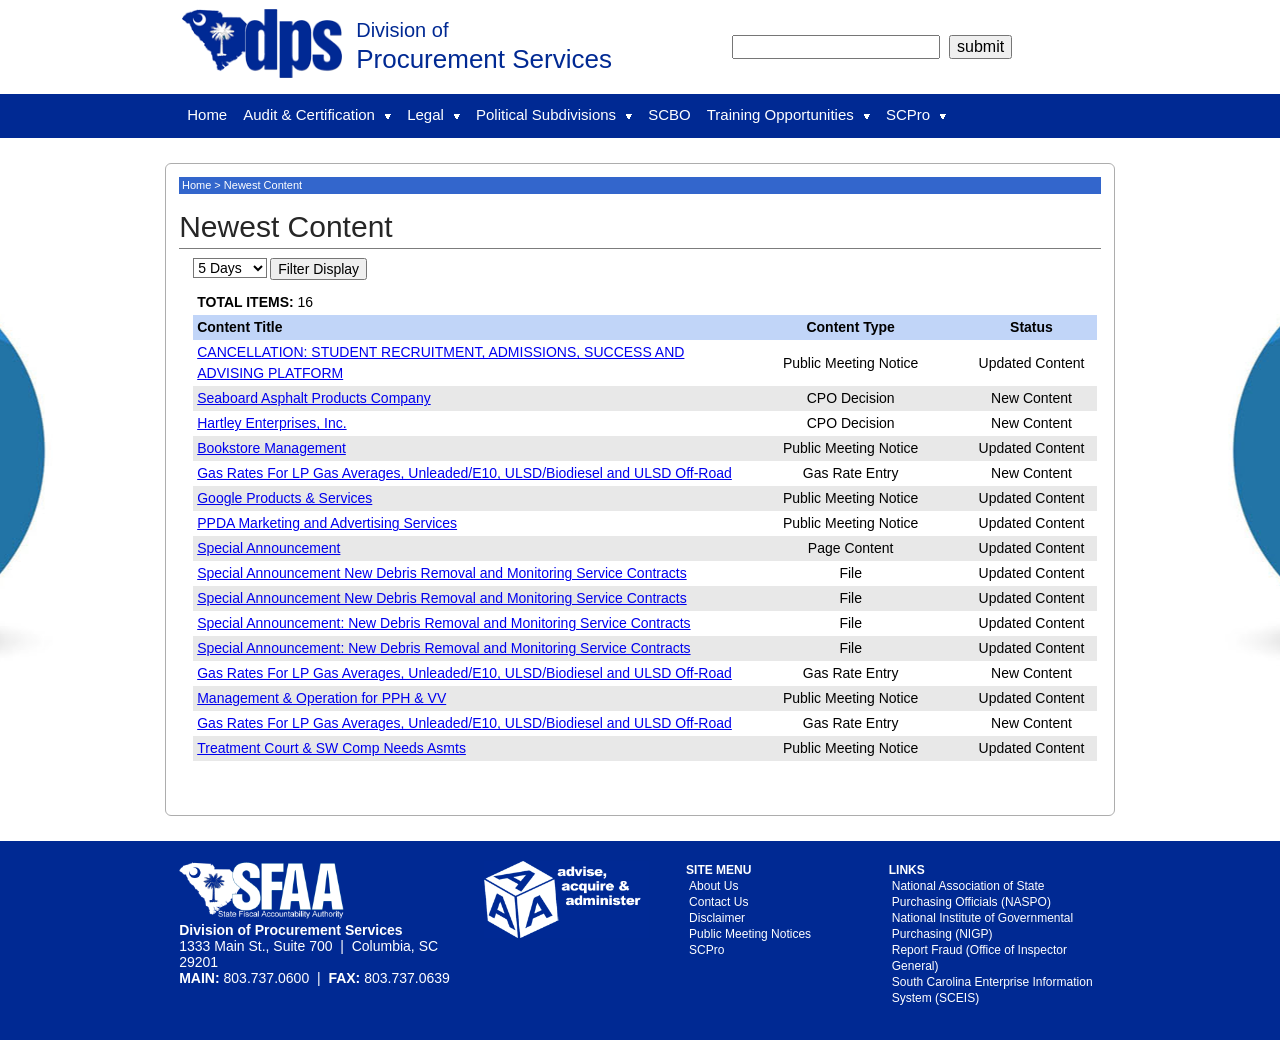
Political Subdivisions (554, 114)
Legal (433, 114)
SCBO (669, 114)
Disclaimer (717, 918)
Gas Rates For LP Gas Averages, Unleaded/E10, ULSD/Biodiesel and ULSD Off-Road (464, 473)
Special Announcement (268, 548)
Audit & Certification (317, 114)
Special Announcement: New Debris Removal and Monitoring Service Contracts (443, 623)
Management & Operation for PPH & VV (321, 698)
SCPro (916, 114)
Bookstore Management (271, 448)
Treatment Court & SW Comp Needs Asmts (331, 748)
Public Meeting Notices (750, 934)
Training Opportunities (788, 114)
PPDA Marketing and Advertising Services (327, 523)
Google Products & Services (284, 498)
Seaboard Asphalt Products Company (313, 398)
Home (207, 114)
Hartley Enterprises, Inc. (271, 423)
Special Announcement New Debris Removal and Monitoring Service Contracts (441, 573)
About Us (713, 886)
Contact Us (718, 902)
